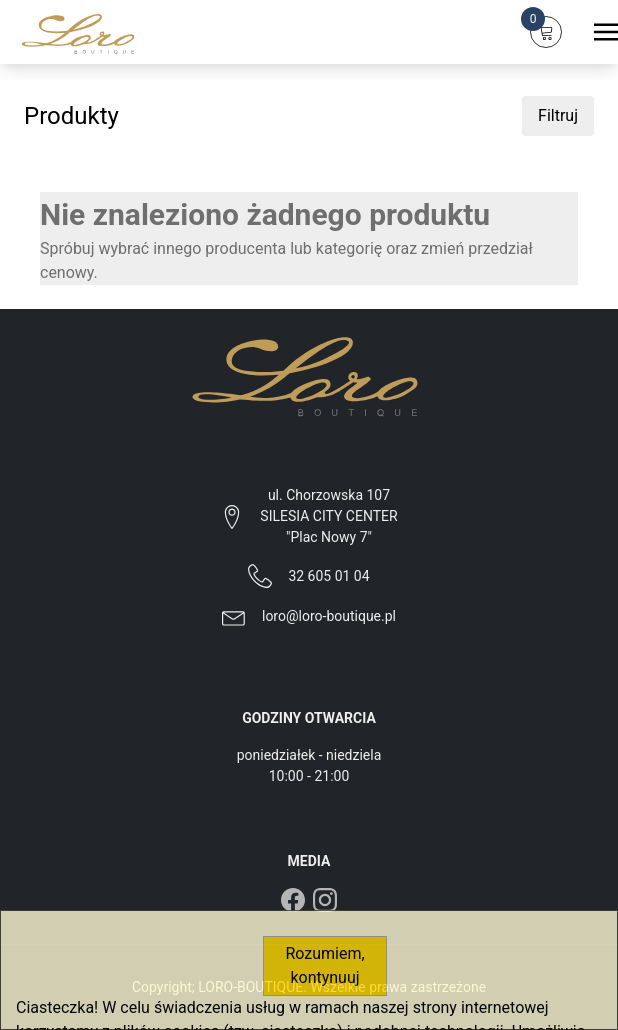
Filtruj (558, 115)
